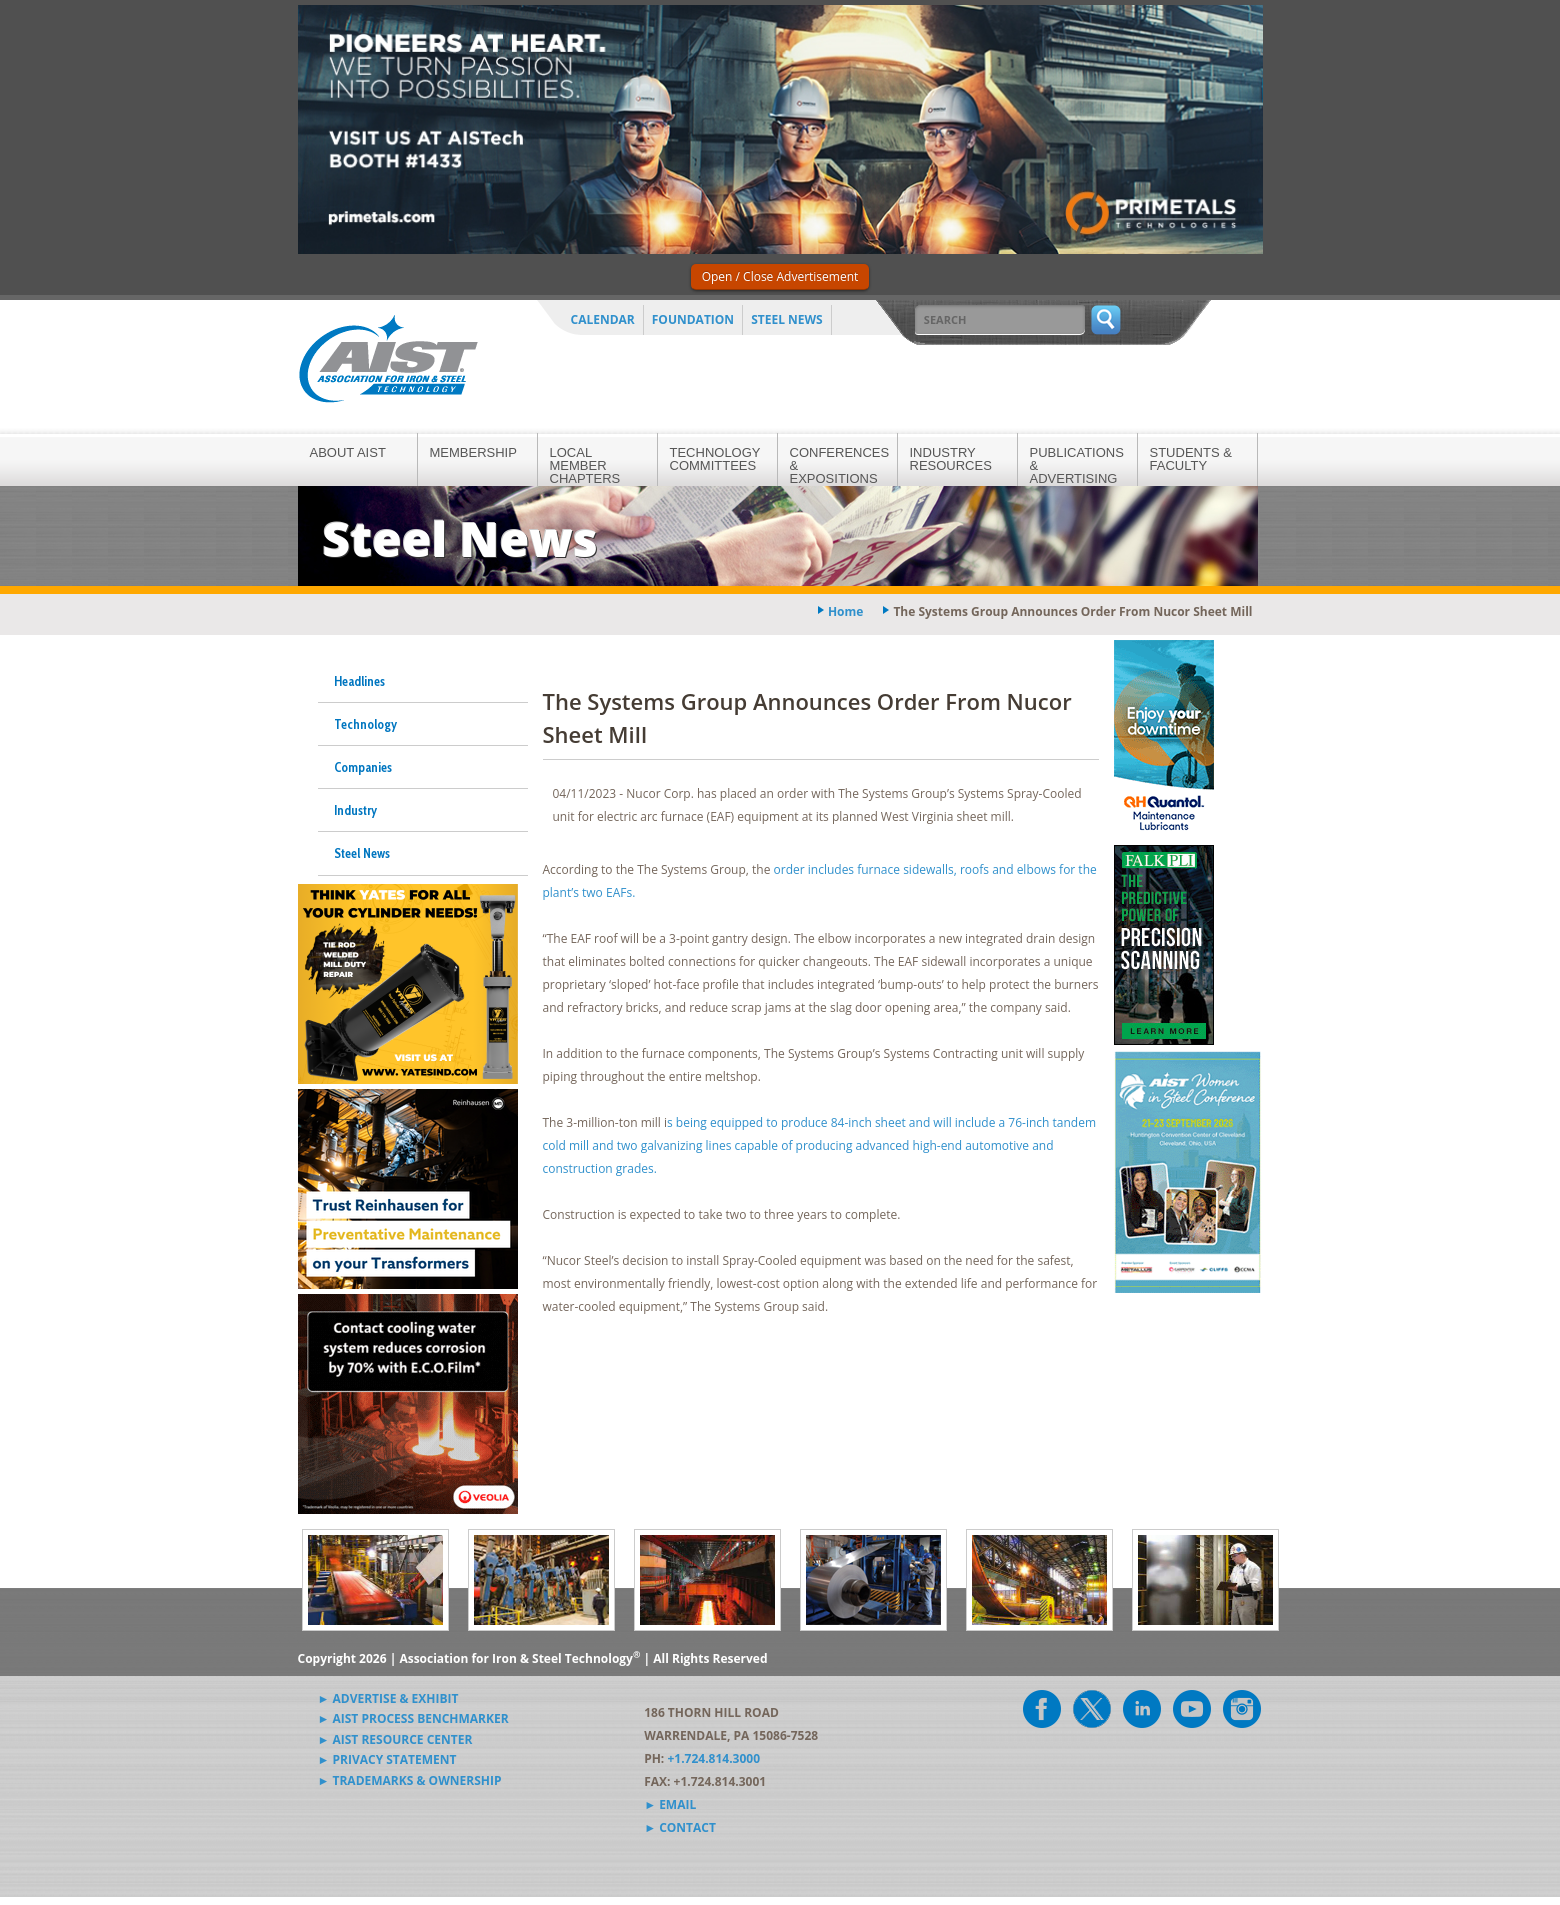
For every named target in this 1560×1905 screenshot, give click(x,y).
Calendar (603, 319)
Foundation (693, 319)
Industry (355, 810)
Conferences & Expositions (840, 465)
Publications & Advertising (1077, 465)
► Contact (680, 1827)
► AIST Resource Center (395, 1739)
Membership (473, 452)
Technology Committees (715, 459)
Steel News (787, 319)
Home (845, 611)
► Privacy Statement (387, 1759)
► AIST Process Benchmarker (413, 1718)
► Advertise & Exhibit (388, 1698)
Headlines (359, 681)
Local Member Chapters (585, 465)
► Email (670, 1804)
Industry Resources (951, 459)
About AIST (348, 452)
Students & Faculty (1191, 459)
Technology (365, 724)
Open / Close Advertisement (780, 276)
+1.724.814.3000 (713, 1758)
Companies (363, 767)
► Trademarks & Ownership (410, 1780)
